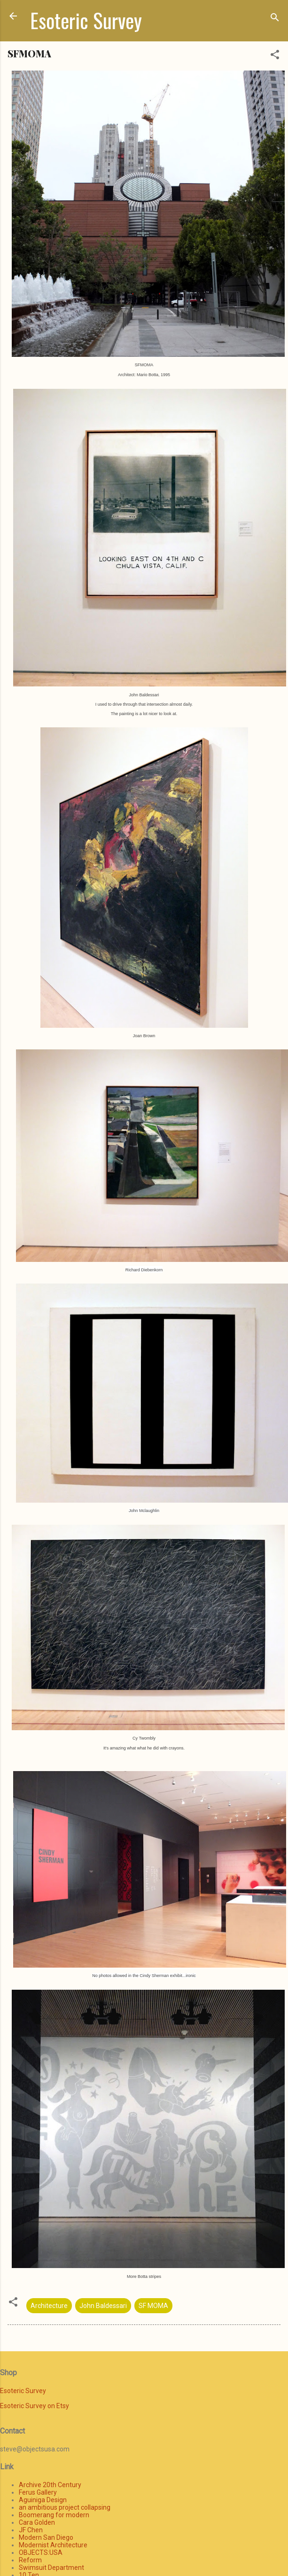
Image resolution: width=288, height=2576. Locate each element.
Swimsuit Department (51, 2567)
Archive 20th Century (50, 2485)
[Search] (274, 19)
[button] (274, 56)
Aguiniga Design (43, 2500)
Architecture (49, 2305)
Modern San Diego (46, 2537)
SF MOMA (153, 2305)
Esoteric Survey (86, 20)
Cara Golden (37, 2522)
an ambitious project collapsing (64, 2507)
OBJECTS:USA (40, 2552)
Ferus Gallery (38, 2492)
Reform (30, 2560)
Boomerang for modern (54, 2515)
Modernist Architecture (53, 2545)
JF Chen (31, 2530)
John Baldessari (103, 2305)
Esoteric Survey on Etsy (34, 2406)
